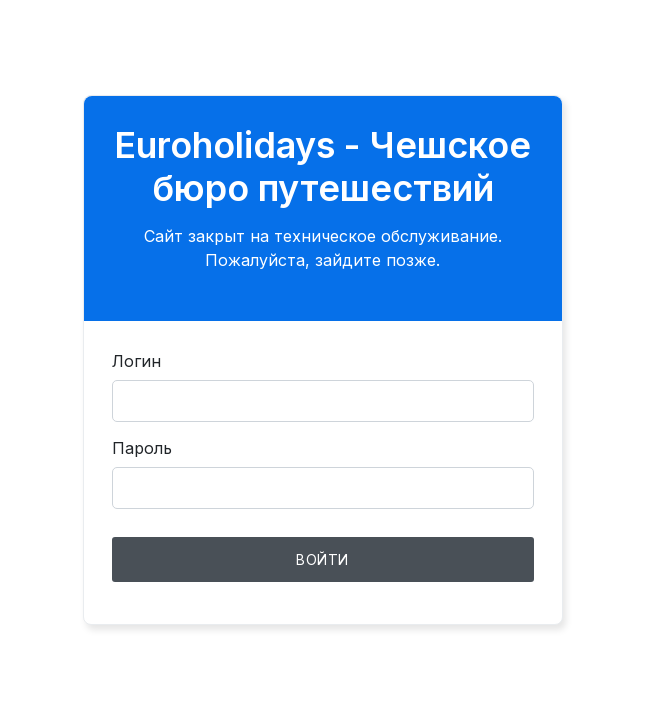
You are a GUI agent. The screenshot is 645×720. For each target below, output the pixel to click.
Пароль (142, 448)
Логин (136, 361)
